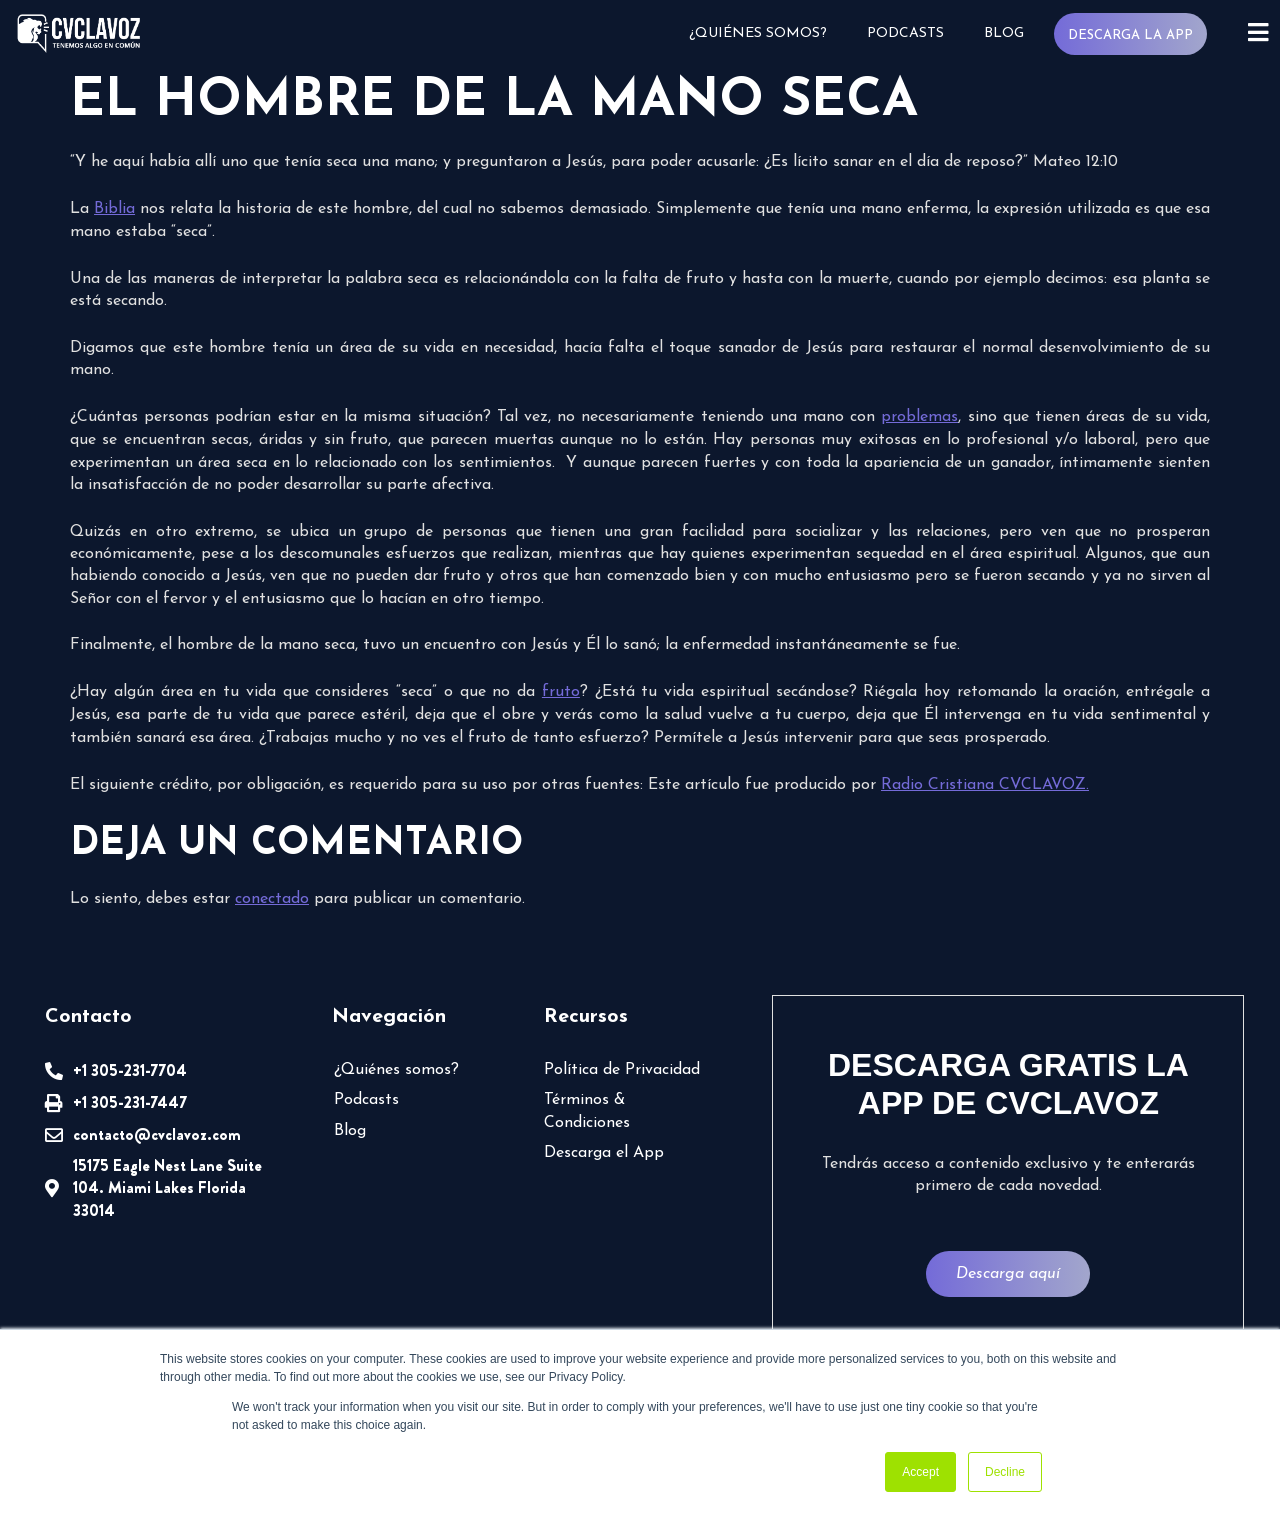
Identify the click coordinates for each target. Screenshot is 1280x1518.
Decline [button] (1005, 1472)
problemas (919, 417)
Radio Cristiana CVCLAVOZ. (985, 785)
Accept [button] (920, 1472)
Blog (1002, 33)
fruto (561, 692)
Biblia (114, 209)
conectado (272, 899)
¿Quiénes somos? (756, 33)
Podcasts (903, 33)
